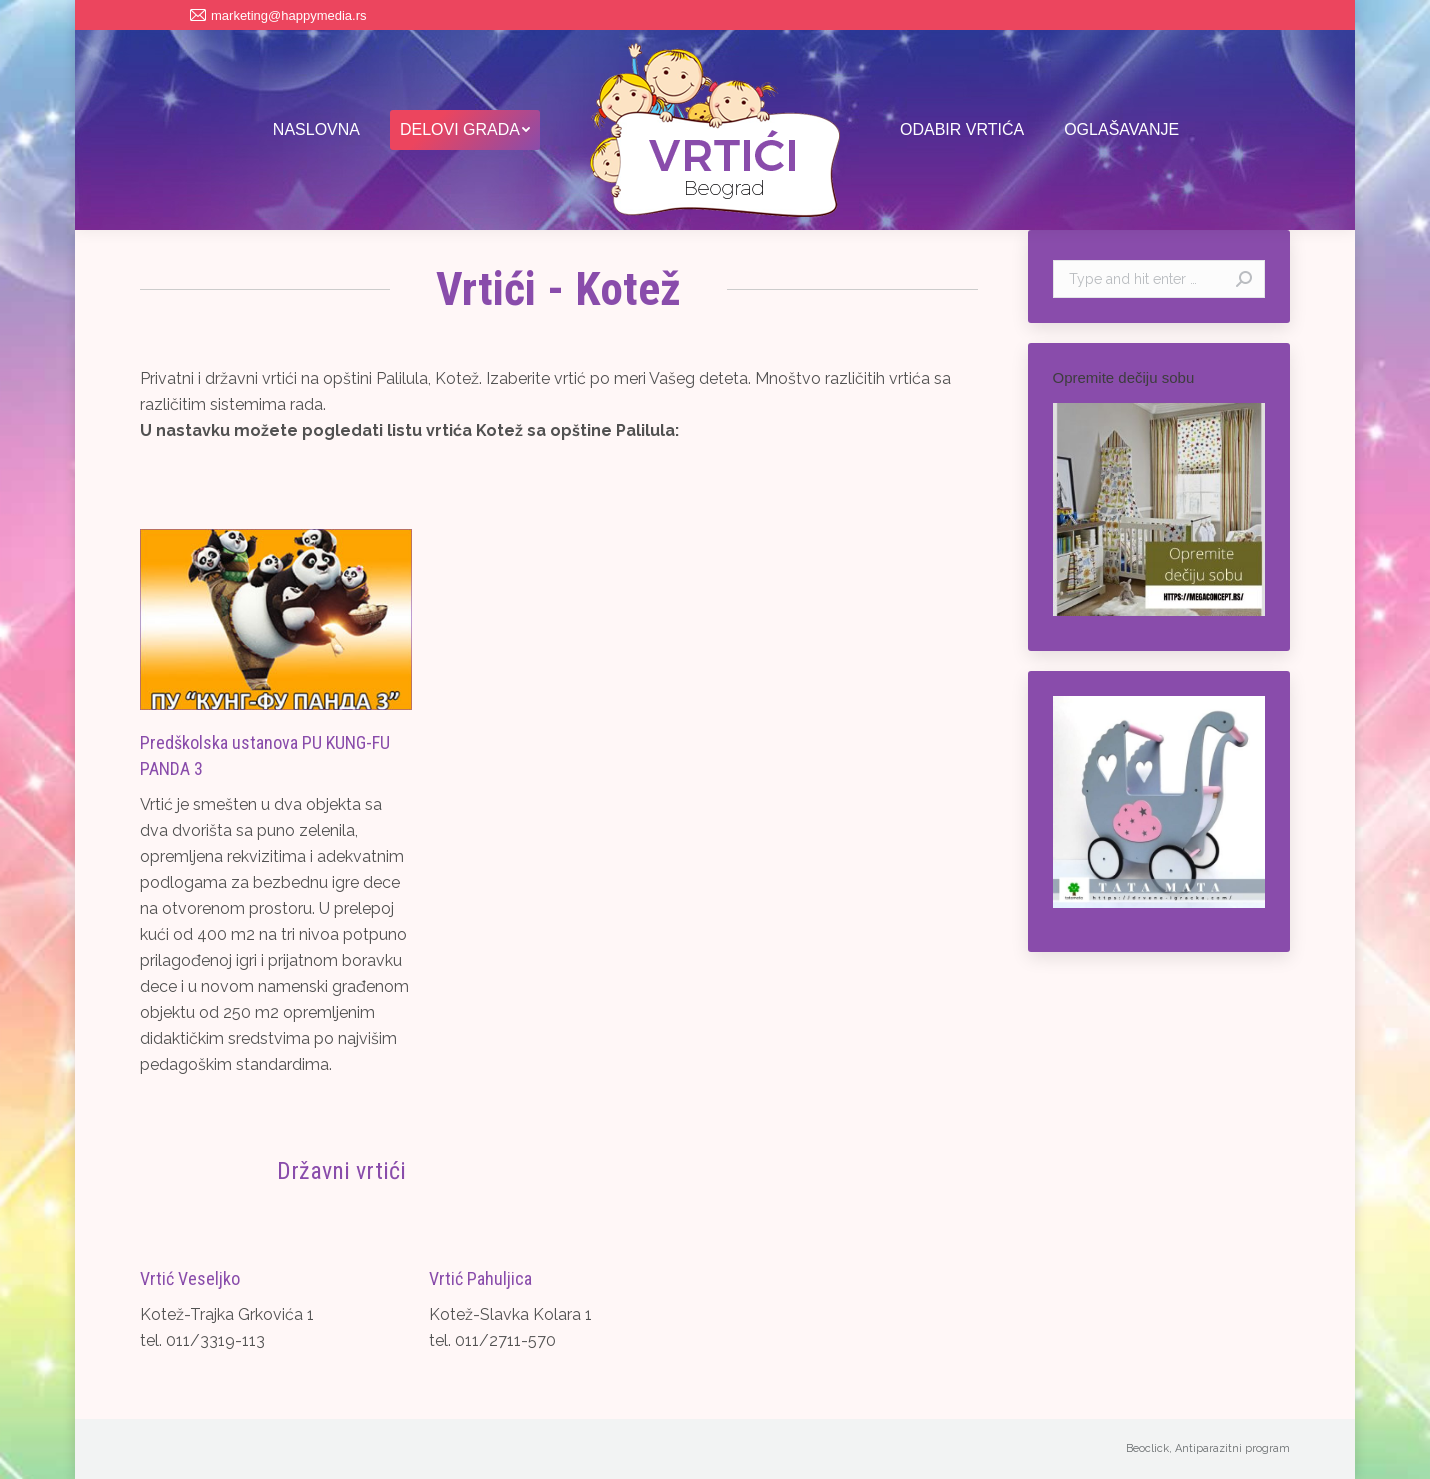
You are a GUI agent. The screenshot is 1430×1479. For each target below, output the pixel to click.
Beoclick (1147, 1448)
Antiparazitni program (1232, 1448)
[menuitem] (316, 130)
